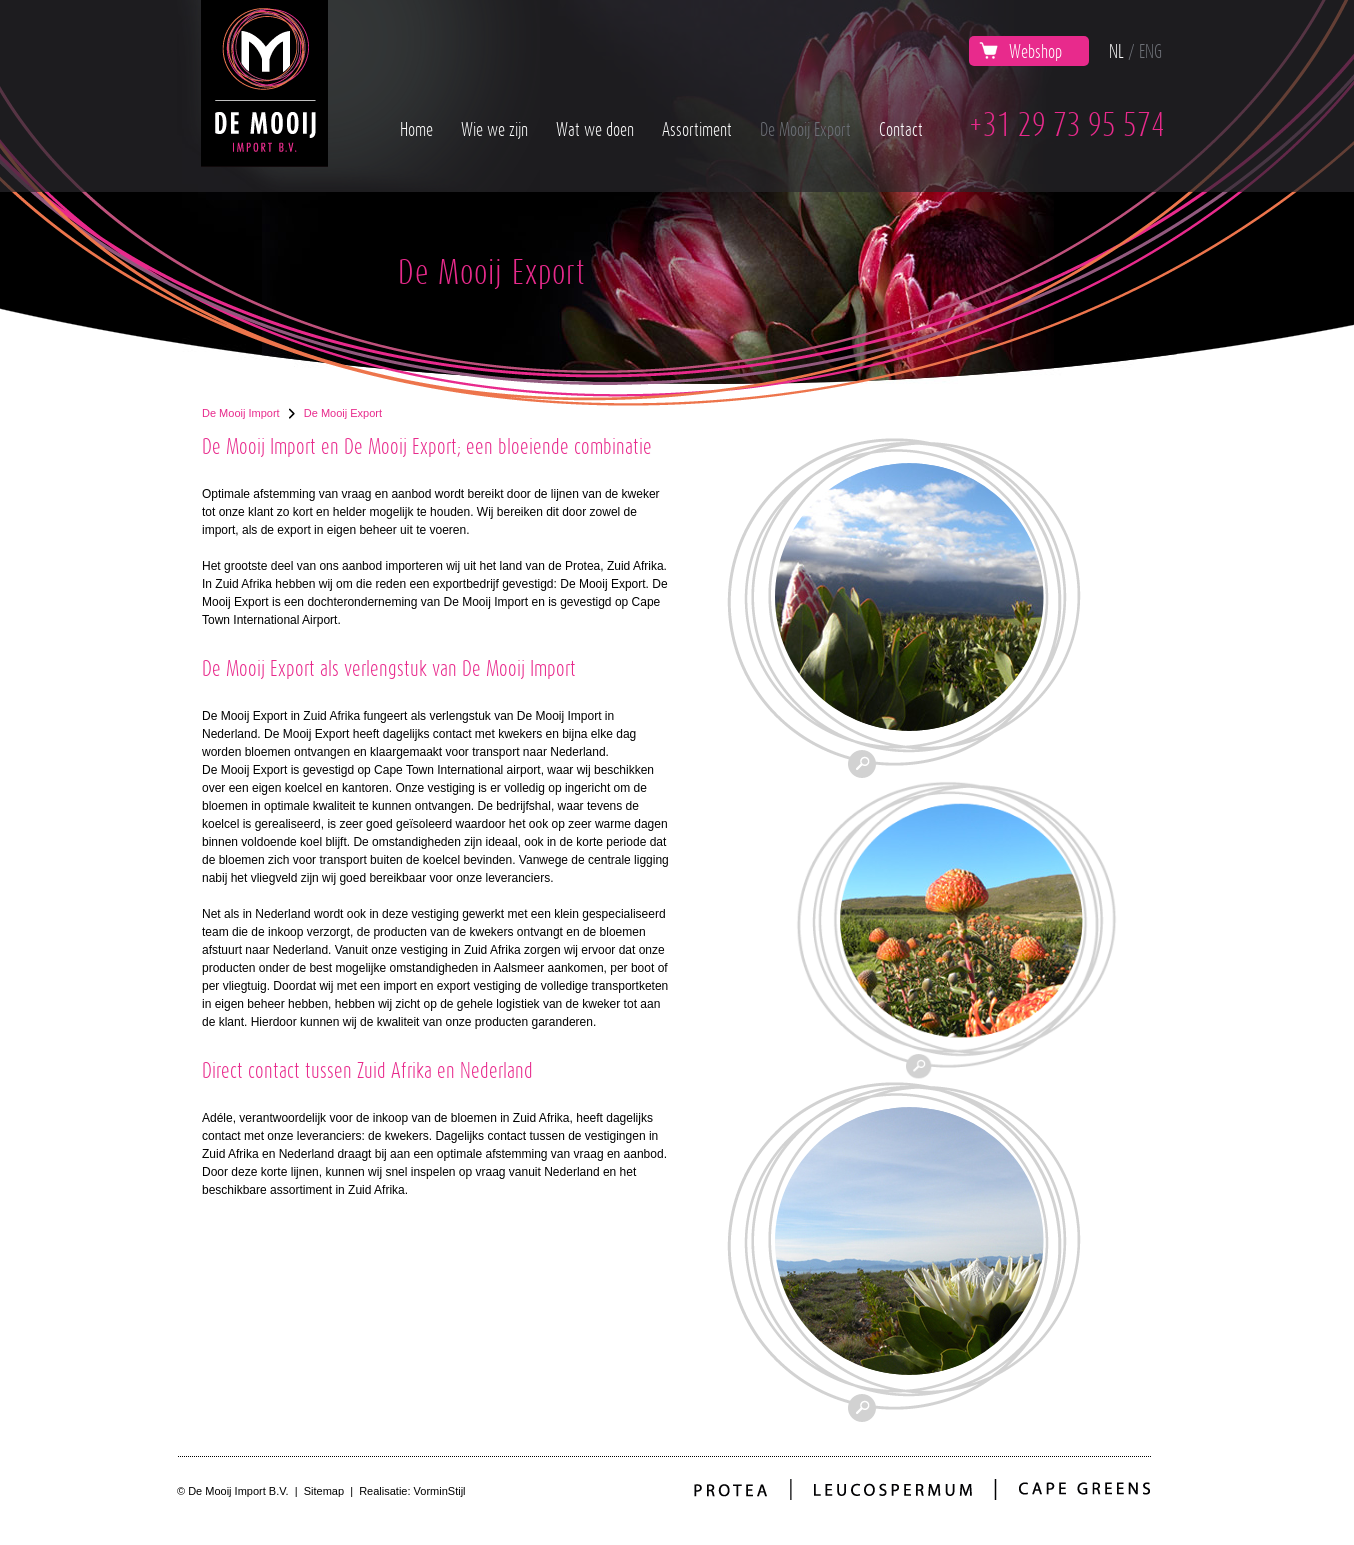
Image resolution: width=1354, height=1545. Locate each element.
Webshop (1020, 51)
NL (1116, 51)
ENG (1150, 51)
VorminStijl (440, 1491)
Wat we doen (595, 129)
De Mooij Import (241, 413)
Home (416, 129)
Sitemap (324, 1491)
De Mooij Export (805, 129)
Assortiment (697, 129)
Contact (901, 129)
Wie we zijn (494, 129)
